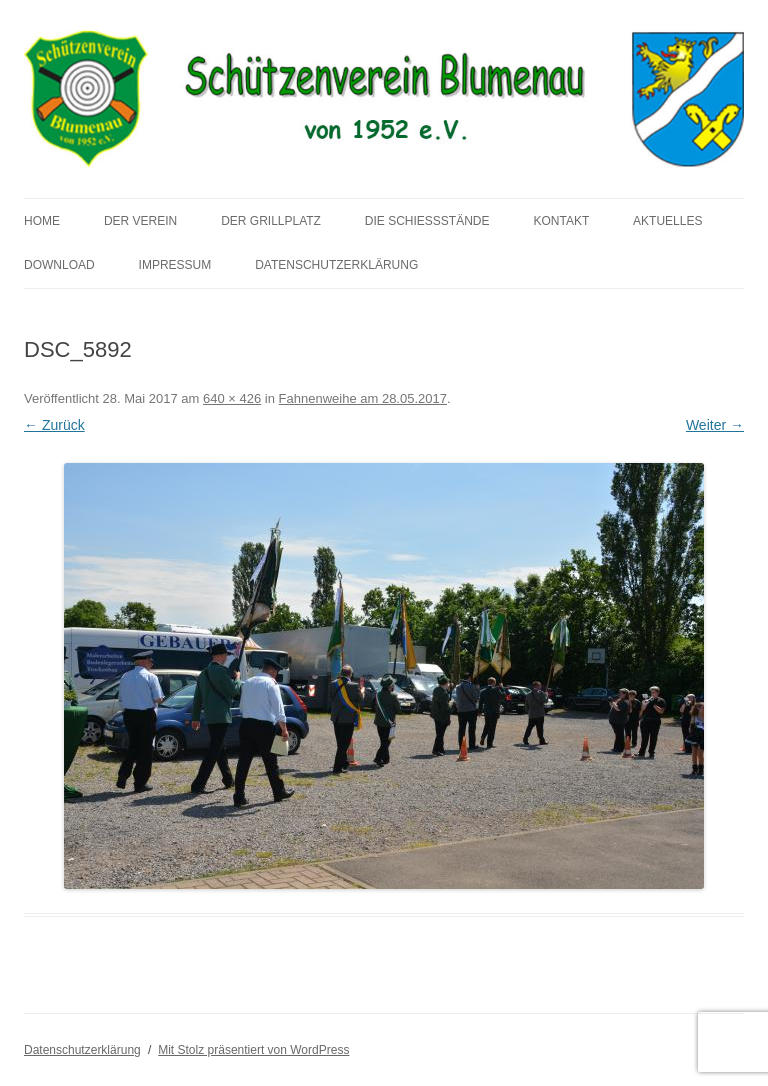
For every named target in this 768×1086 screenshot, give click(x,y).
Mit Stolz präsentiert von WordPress (253, 1050)
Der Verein (140, 221)
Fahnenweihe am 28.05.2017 (363, 398)
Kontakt (561, 221)
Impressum (175, 265)
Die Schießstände (427, 221)
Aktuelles (667, 221)
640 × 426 (232, 398)
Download (59, 265)
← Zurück (54, 425)
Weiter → (715, 425)
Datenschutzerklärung (336, 265)
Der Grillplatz (271, 221)
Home (42, 221)
